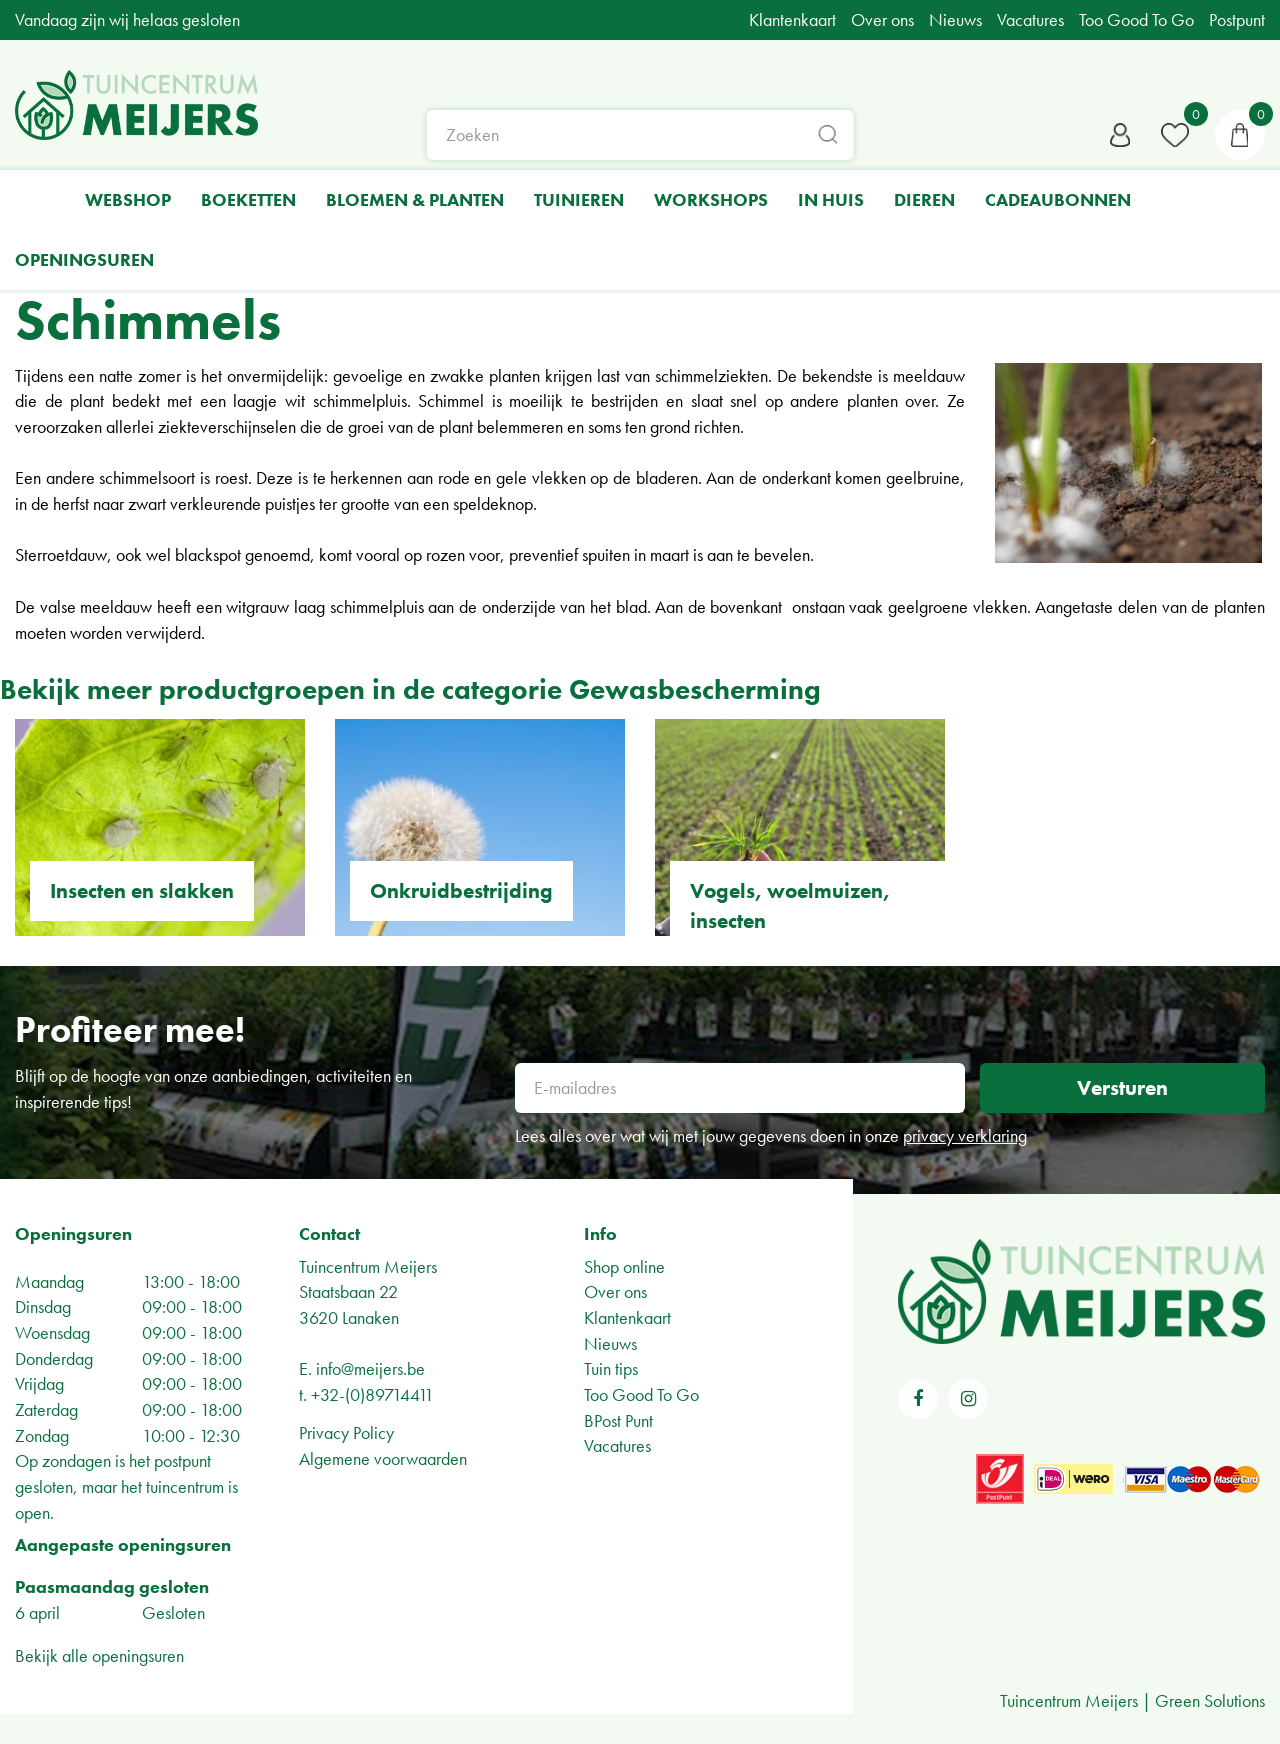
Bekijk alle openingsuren (99, 1655)
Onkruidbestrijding (461, 890)
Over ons (615, 1291)
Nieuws (610, 1343)
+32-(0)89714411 (372, 1394)
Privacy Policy (346, 1432)
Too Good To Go (641, 1394)
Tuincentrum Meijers (368, 1266)
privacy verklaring (965, 1135)
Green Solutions (1210, 1700)
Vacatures (617, 1445)
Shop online (624, 1266)
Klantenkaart (627, 1317)
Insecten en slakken (142, 890)
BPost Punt (618, 1420)
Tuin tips (611, 1368)
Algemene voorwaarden (383, 1458)
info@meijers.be (370, 1368)
